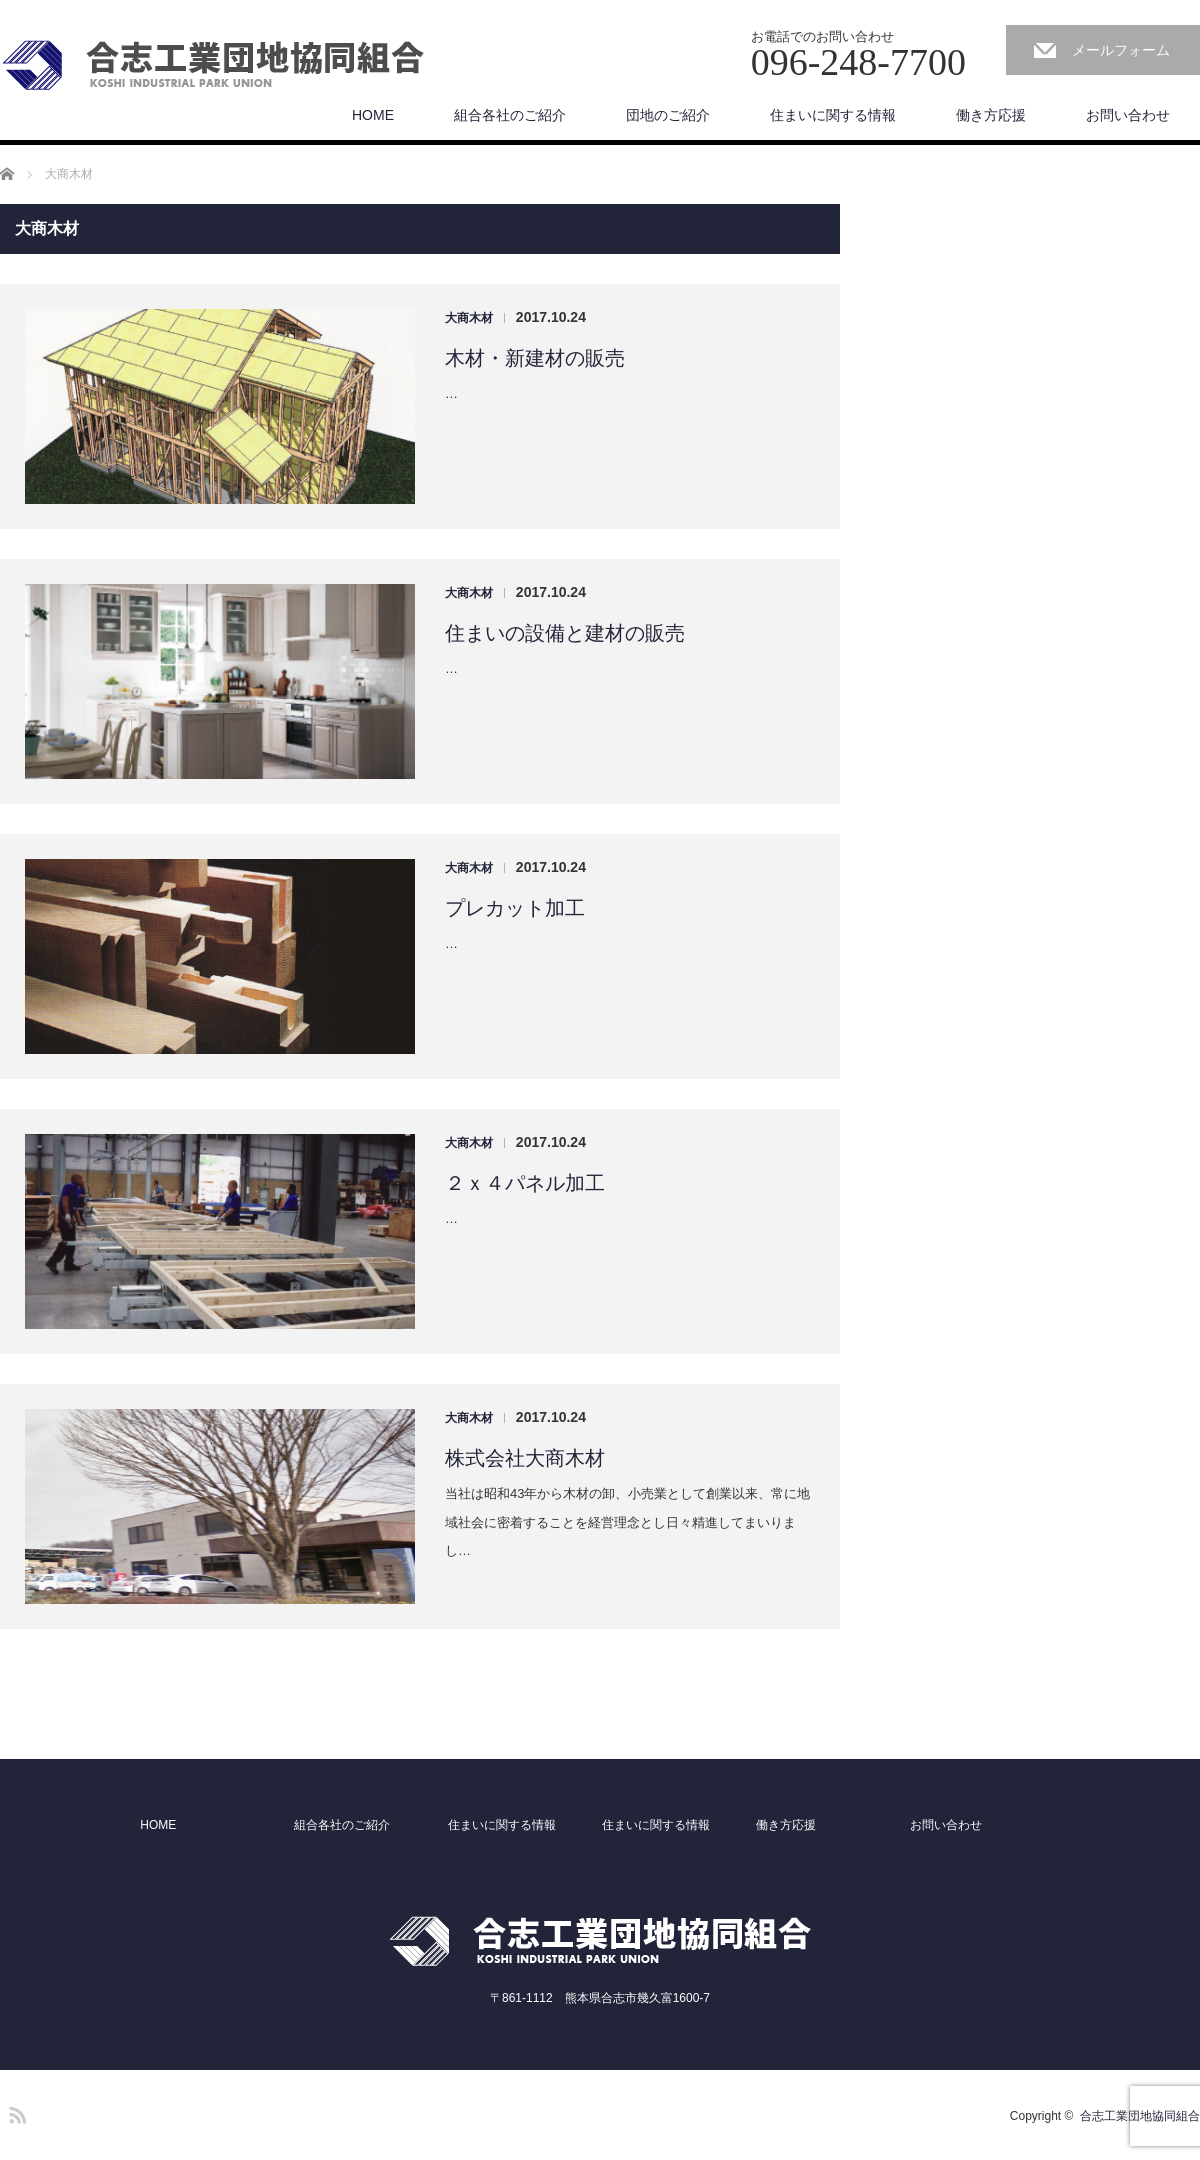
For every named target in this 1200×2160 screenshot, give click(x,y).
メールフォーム (1121, 50)
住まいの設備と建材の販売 (565, 633)
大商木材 (469, 318)
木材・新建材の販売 (535, 358)
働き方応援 (991, 115)
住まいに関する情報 (833, 115)
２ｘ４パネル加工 (525, 1183)
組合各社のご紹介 (510, 115)
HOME (373, 115)
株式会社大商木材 (525, 1458)
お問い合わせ (1128, 115)
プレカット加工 (515, 908)
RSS (15, 2112)
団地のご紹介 (668, 115)
